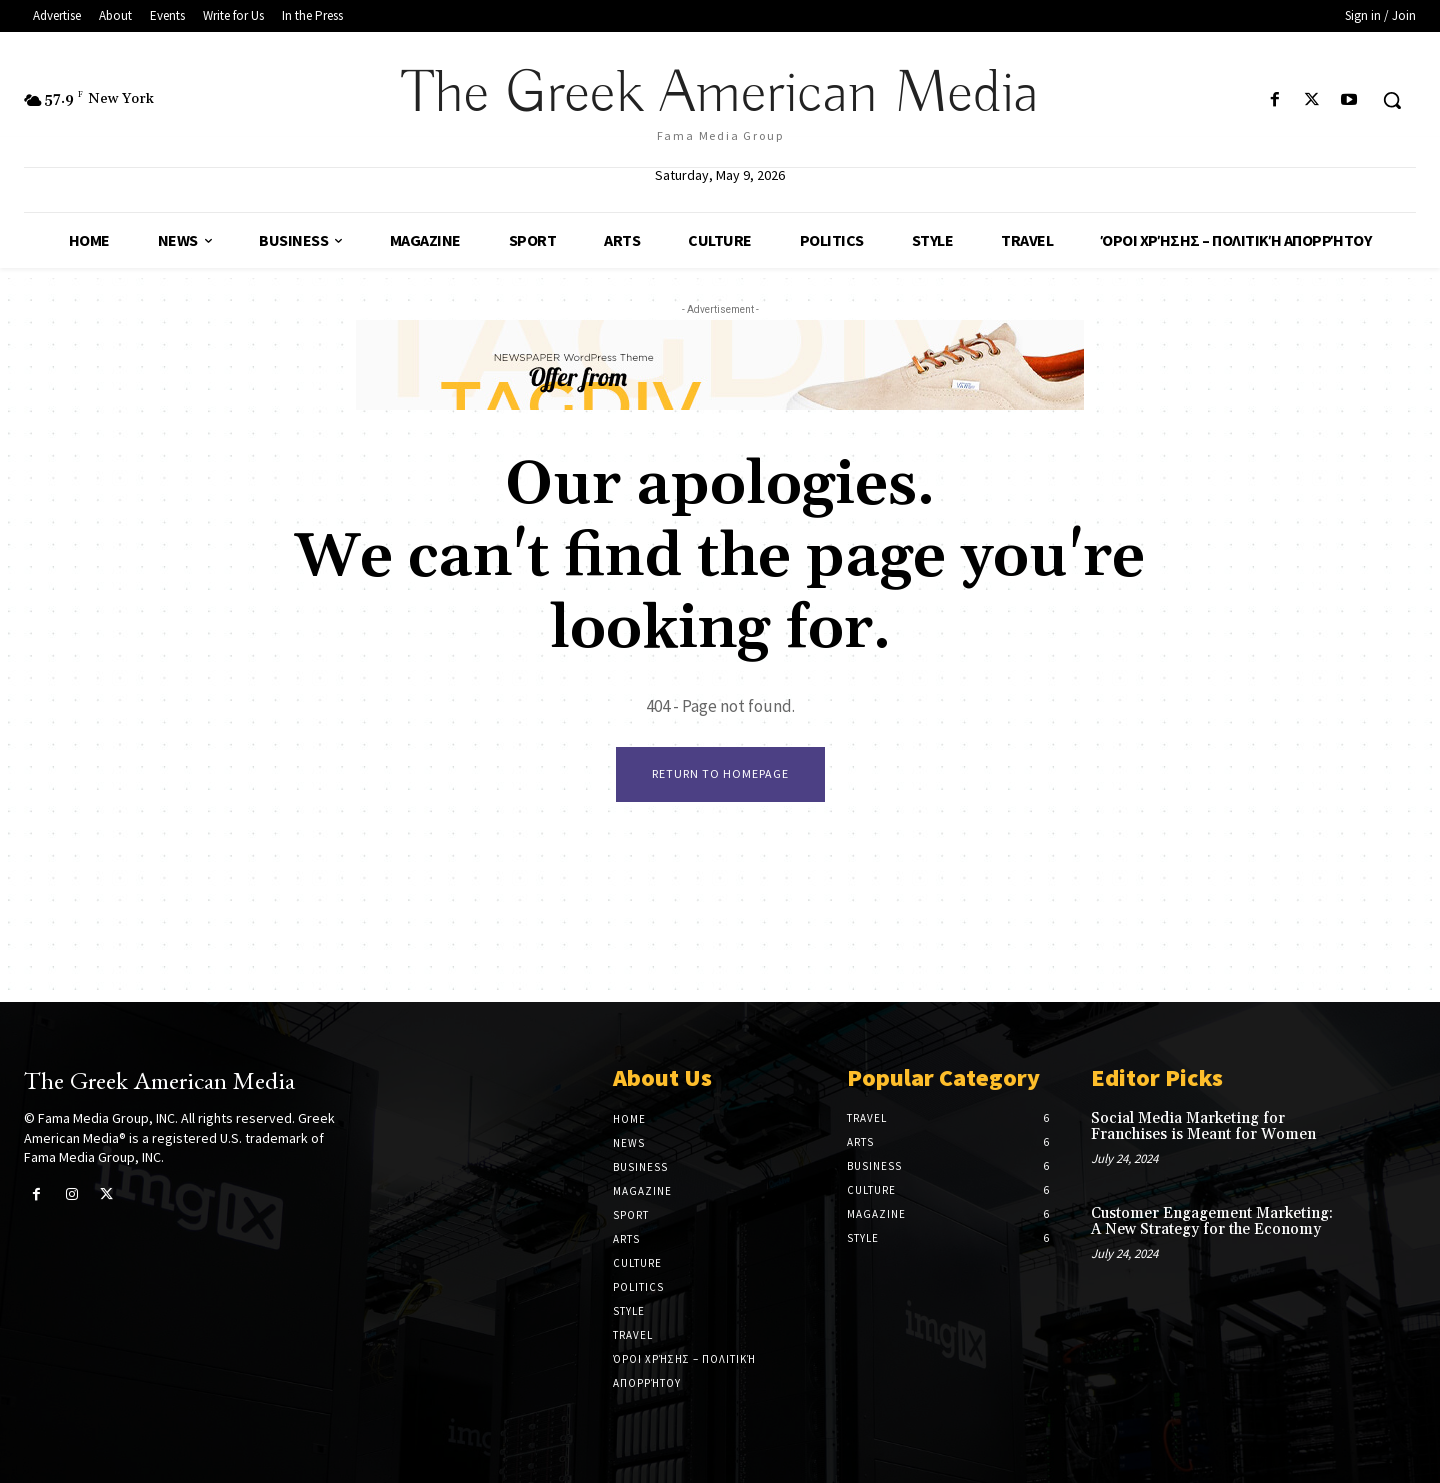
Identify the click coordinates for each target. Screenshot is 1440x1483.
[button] (1392, 100)
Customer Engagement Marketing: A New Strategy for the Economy (1212, 1222)
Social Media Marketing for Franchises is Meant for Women (1203, 1127)
